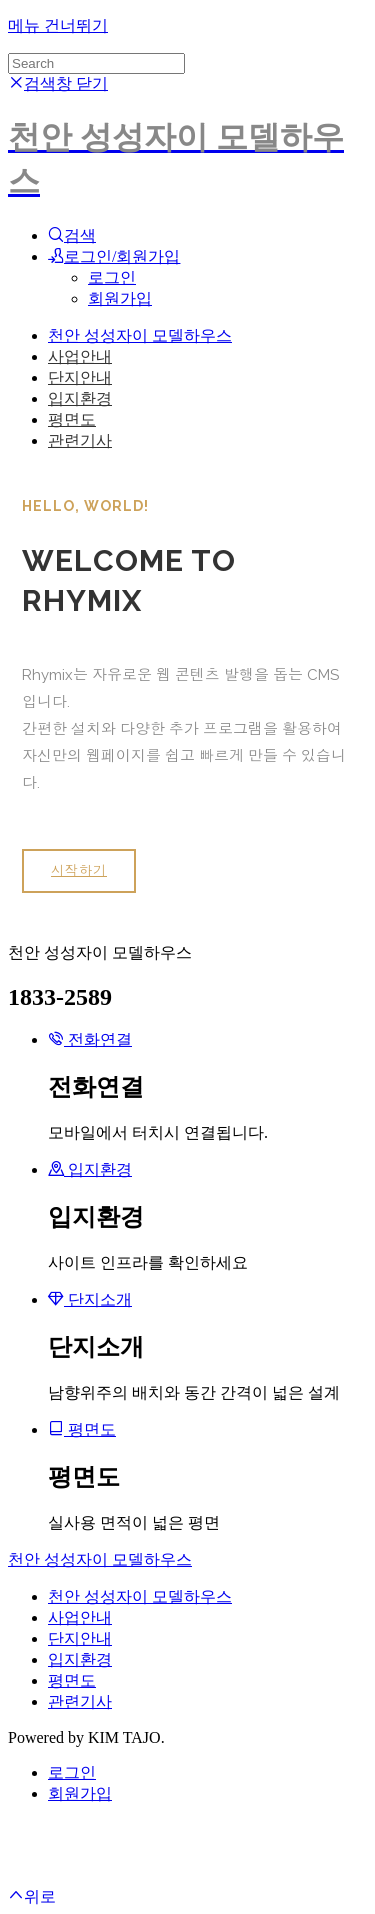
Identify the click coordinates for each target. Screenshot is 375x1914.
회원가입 (120, 298)
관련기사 (80, 440)
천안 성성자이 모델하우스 (140, 335)
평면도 (72, 419)
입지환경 (80, 398)
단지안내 (80, 377)
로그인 (112, 277)
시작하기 (79, 870)
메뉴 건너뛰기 (58, 25)
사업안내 (80, 356)
